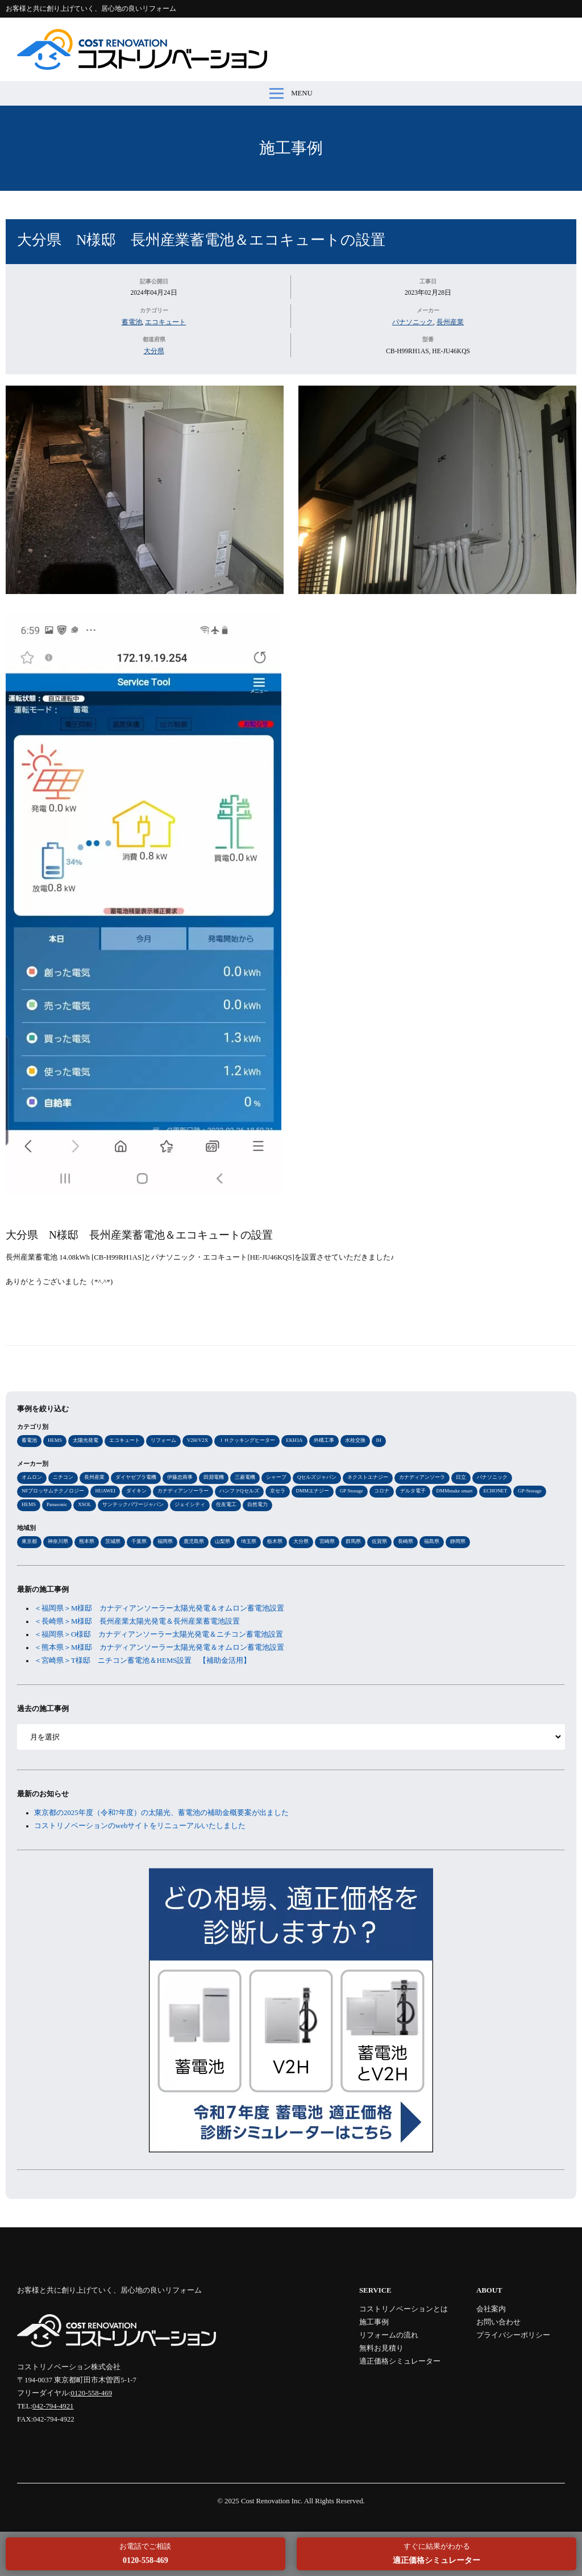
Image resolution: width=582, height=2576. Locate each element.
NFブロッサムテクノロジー (53, 1491)
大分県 (154, 351)
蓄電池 (132, 322)
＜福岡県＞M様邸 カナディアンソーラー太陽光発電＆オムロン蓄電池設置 (163, 1608)
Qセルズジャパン (316, 1477)
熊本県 (86, 1541)
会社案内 (491, 2309)
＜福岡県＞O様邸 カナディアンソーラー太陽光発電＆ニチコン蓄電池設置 (158, 1634)
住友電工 (226, 1504)
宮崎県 (327, 1541)
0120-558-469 (92, 2393)
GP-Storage (530, 1491)
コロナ (381, 1491)
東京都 (29, 1541)
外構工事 (324, 1440)
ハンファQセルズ (239, 1491)
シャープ (276, 1477)
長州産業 (450, 322)
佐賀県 (379, 1541)
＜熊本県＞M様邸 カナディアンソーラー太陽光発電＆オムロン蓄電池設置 (163, 1647)
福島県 (431, 1541)
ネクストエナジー (367, 1477)
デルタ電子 (413, 1491)
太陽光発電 (85, 1440)
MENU (291, 93)
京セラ (277, 1491)
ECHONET (496, 1491)
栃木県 (274, 1541)
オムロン (32, 1477)
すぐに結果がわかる (436, 2553)
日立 (461, 1477)
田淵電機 (213, 1477)
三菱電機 (245, 1477)
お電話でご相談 (145, 2553)
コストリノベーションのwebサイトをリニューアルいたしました (140, 1826)
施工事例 (291, 148)
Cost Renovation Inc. (271, 2501)
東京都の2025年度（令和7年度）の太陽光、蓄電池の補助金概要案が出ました (161, 1813)
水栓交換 (355, 1440)
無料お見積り (381, 2348)
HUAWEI (105, 1491)
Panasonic (57, 1504)
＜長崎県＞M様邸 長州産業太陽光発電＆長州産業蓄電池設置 (137, 1621)
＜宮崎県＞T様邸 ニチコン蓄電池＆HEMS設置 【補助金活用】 (142, 1661)
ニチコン (63, 1477)
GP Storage (351, 1491)
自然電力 (257, 1504)
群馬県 (353, 1541)
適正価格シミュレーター (399, 2361)
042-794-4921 (53, 2406)
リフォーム (163, 1440)
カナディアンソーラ (422, 1477)
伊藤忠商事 (180, 1477)
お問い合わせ (498, 2322)
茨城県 (112, 1541)
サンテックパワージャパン (133, 1504)
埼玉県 (248, 1541)
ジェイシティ (189, 1504)
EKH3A (294, 1440)
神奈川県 (58, 1541)
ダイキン (136, 1491)
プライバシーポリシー (513, 2335)
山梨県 (222, 1541)
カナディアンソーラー (183, 1491)
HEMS (55, 1440)
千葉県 (139, 1541)
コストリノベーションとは (403, 2309)
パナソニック (412, 322)
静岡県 (457, 1541)
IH (378, 1440)
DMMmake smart (454, 1491)
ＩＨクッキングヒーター (247, 1440)
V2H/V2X (197, 1440)
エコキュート (165, 322)
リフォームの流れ (388, 2335)
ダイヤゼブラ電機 (135, 1477)
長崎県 (405, 1541)
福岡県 (165, 1541)
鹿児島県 (194, 1541)
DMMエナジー (312, 1491)
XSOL (84, 1504)
